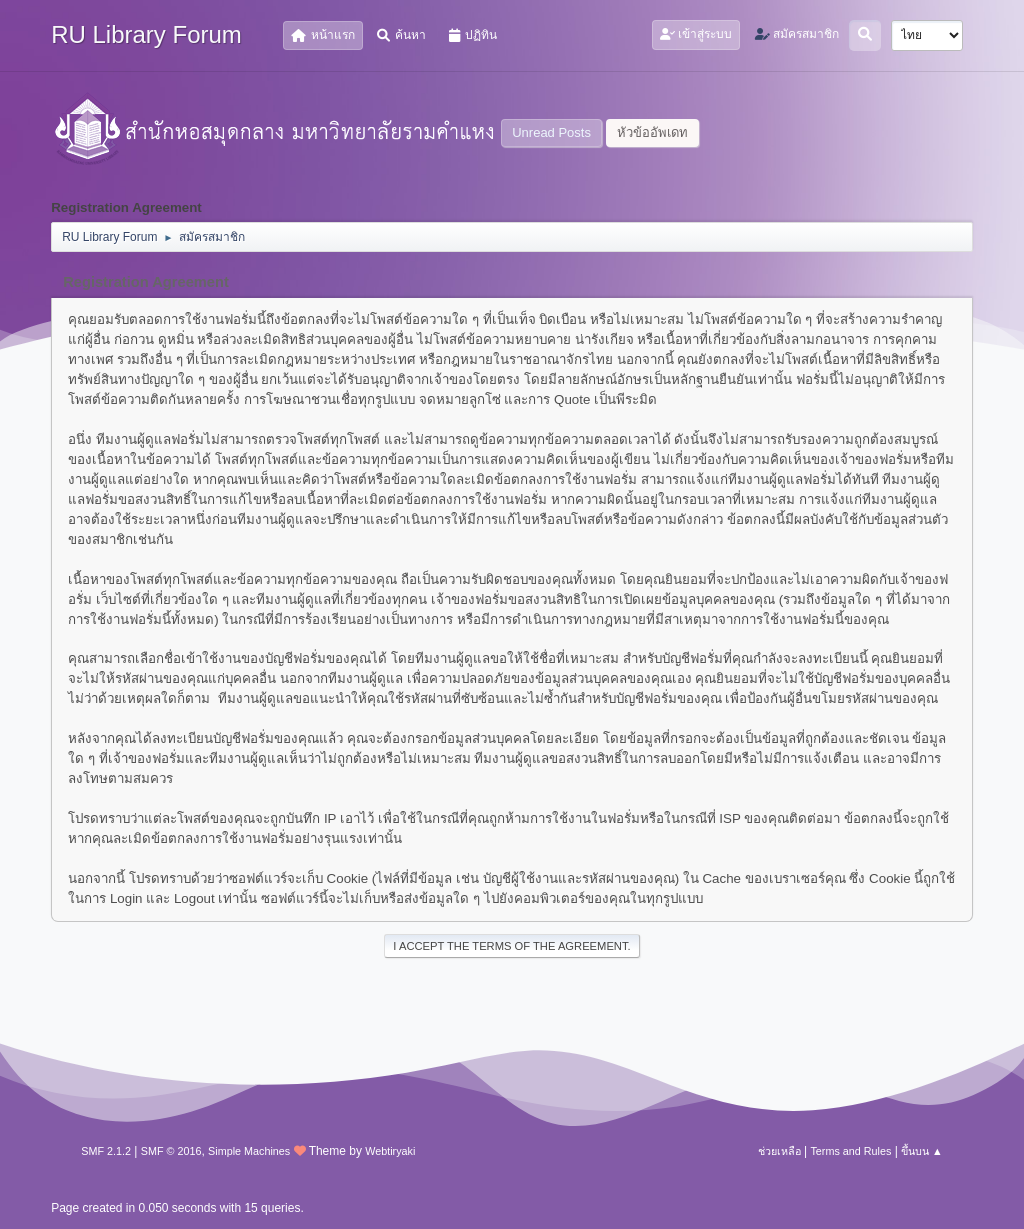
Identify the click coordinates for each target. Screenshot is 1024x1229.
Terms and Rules (850, 1151)
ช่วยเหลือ (779, 1151)
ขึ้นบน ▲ (922, 1151)
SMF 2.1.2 (106, 1151)
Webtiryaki (390, 1151)
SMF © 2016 (171, 1151)
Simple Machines (249, 1151)
